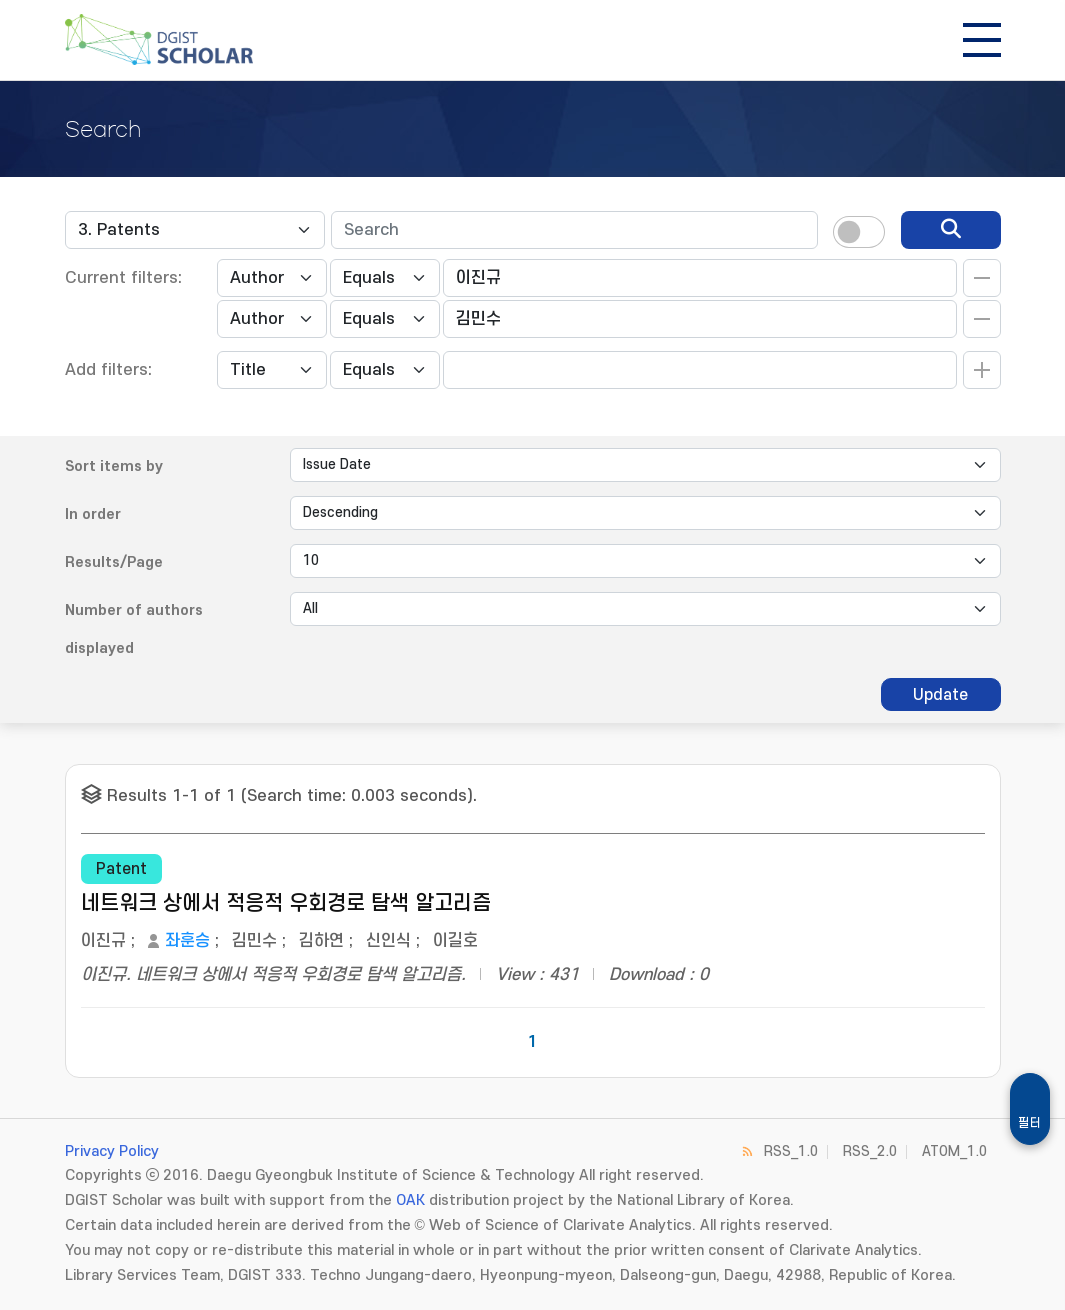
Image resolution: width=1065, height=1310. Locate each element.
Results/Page (114, 562)
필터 (1030, 1123)
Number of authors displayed (134, 629)
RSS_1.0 (791, 1151)
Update (940, 695)
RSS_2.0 (870, 1151)
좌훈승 (187, 941)
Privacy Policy (112, 1151)
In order (93, 514)
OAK (410, 1200)
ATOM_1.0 (954, 1151)
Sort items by (114, 466)
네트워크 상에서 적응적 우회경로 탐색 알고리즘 (286, 903)
